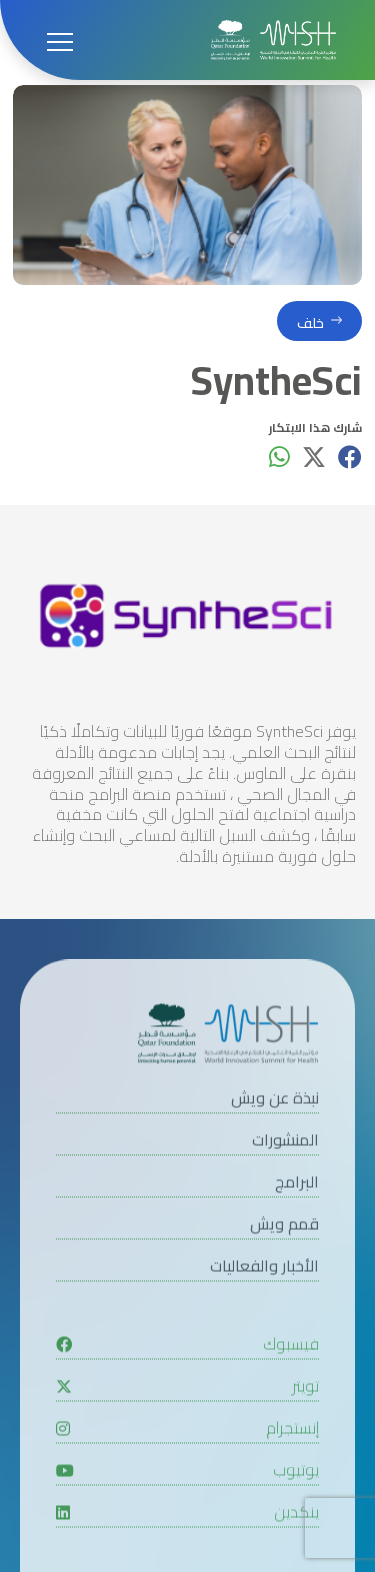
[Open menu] (60, 40)
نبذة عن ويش (275, 1147)
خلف (310, 323)
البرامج (297, 1231)
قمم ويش (284, 1273)
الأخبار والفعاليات (264, 1315)
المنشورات (285, 1189)
